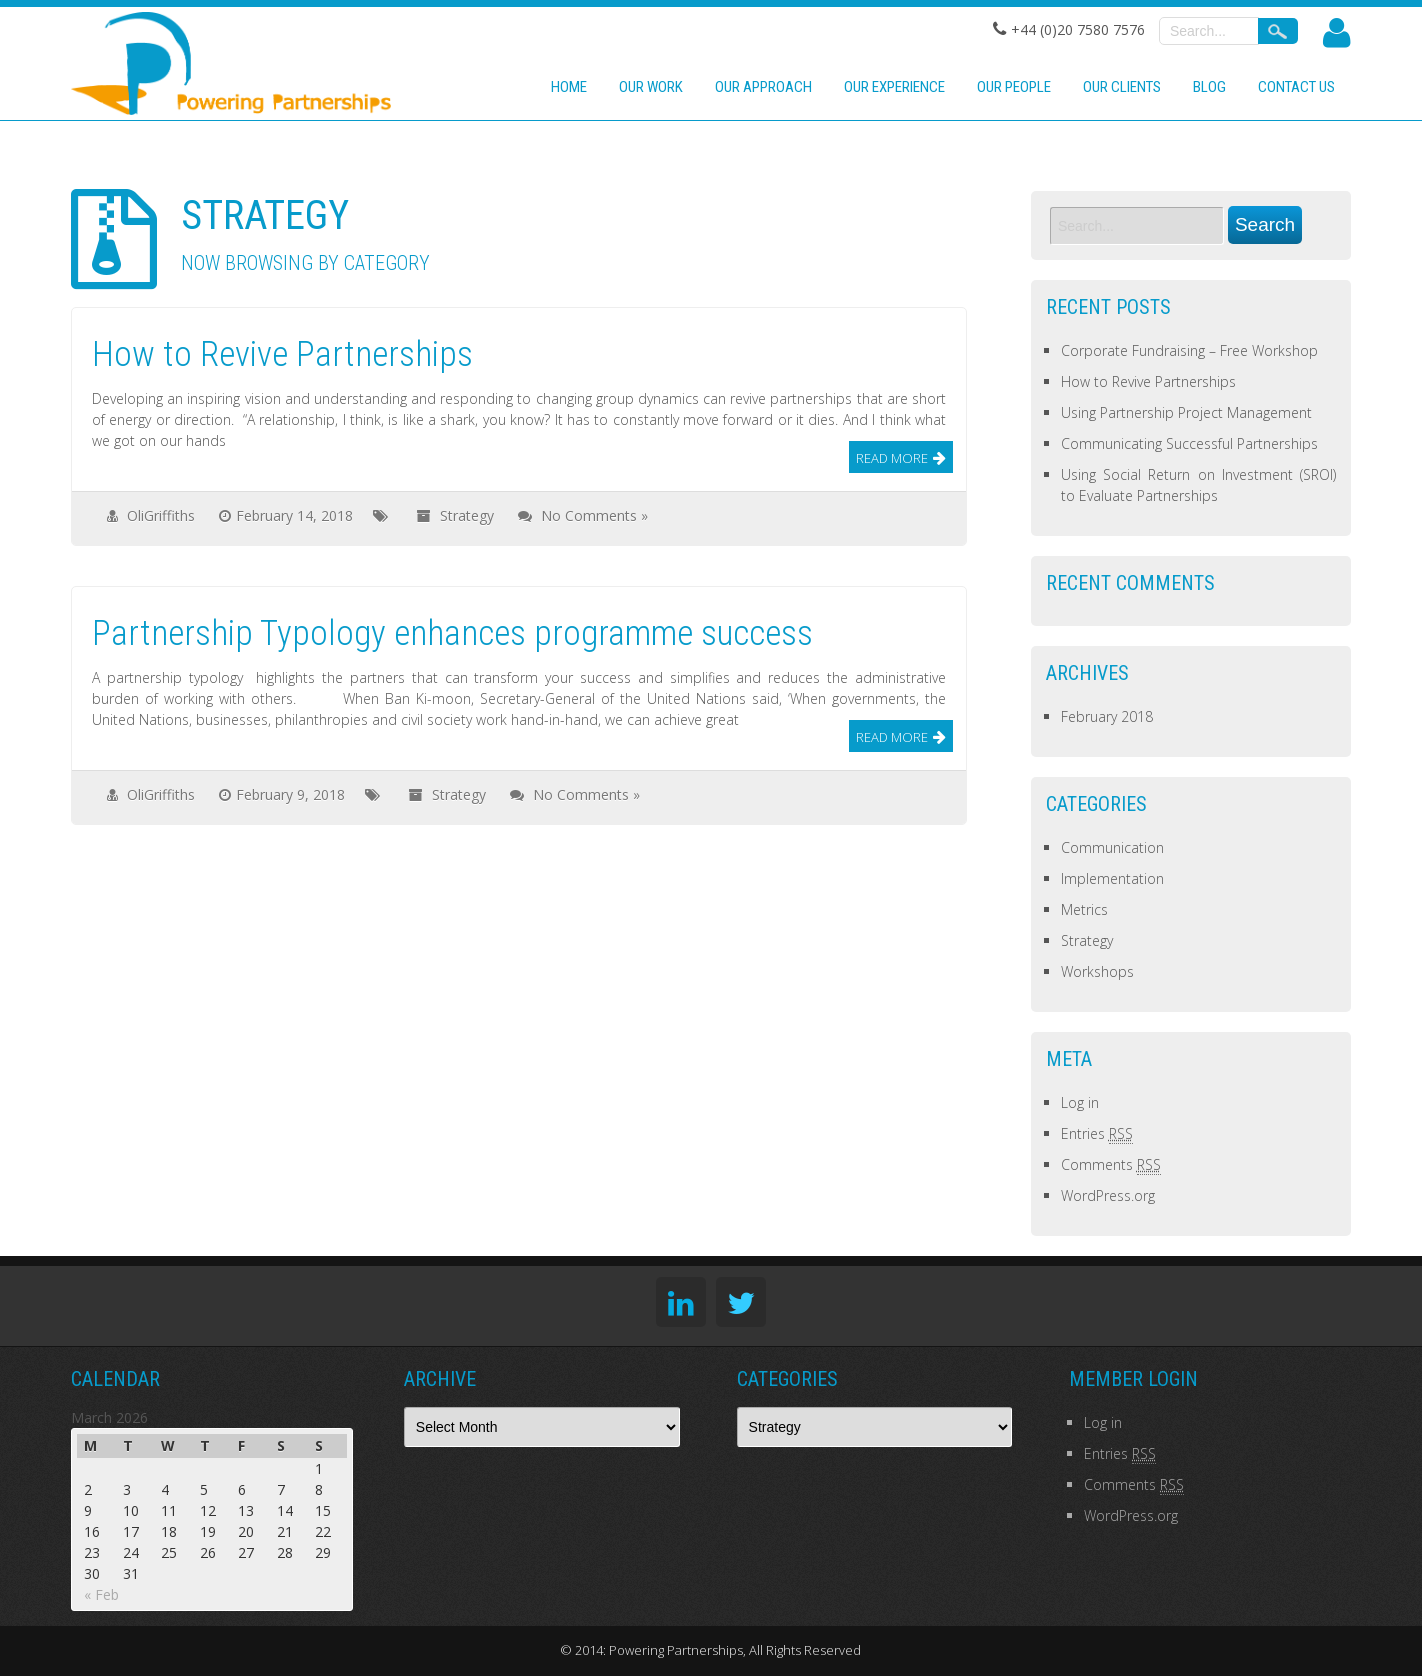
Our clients (1122, 87)
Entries (1097, 1134)
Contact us (1296, 87)
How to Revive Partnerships (1148, 381)
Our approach (763, 87)
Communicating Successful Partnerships (1189, 443)
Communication (1112, 847)
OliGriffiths (161, 515)
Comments (1111, 1165)
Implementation (1112, 878)
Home (569, 87)
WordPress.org (1108, 1195)
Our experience (894, 87)
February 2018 (1107, 716)
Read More (892, 458)
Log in (1080, 1102)
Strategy (467, 515)
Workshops (1097, 971)
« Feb (101, 1594)
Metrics (1084, 909)
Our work (651, 87)
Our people (1014, 87)
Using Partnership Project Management (1186, 412)
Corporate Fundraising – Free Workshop (1189, 350)
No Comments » (594, 515)
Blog (1209, 87)
